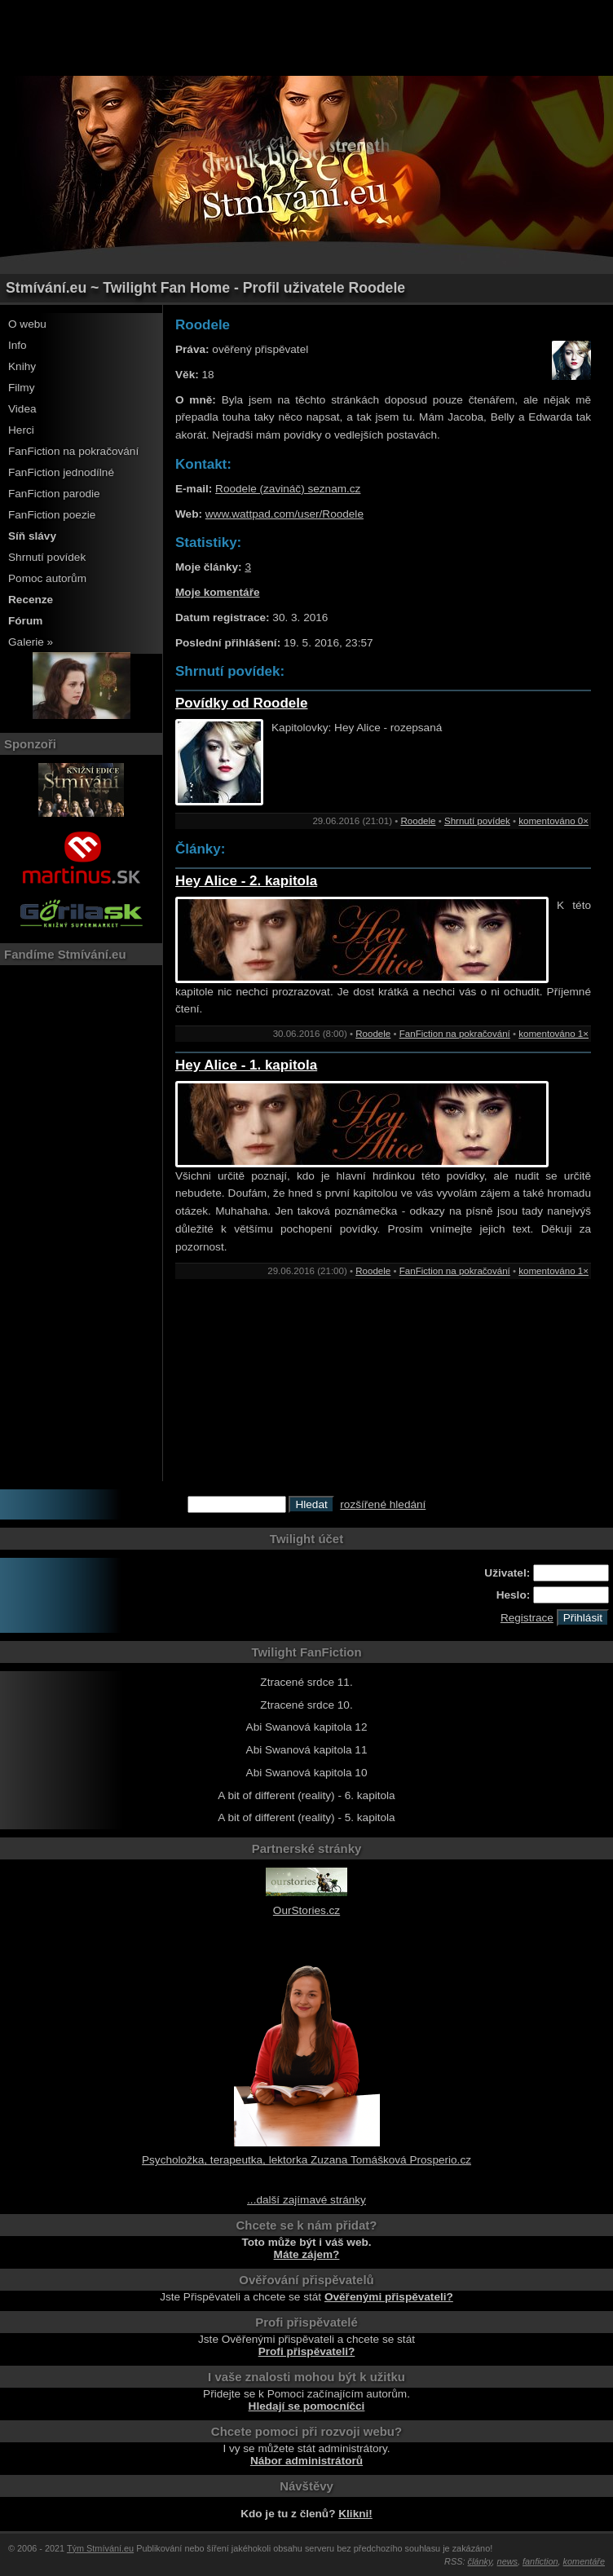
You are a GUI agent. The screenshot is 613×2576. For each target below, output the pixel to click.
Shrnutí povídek (47, 557)
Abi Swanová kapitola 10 (307, 1773)
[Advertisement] (306, 36)
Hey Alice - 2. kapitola (246, 881)
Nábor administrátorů (306, 2461)
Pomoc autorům (47, 578)
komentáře (584, 2561)
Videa (22, 409)
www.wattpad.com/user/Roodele (284, 514)
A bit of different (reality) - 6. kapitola (306, 1795)
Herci (21, 430)
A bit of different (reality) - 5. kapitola (306, 1817)
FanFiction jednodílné (61, 472)
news (507, 2561)
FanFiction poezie (51, 515)
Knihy (22, 366)
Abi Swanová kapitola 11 (307, 1750)
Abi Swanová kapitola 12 (307, 1727)
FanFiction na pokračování (73, 451)
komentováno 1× (553, 1034)
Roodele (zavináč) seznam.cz (287, 489)
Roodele (417, 821)
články (480, 2561)
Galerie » (30, 642)
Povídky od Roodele (241, 703)
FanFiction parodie (54, 493)
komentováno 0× (553, 821)
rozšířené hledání (383, 1504)
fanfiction (540, 2561)
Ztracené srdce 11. (306, 1682)
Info (17, 345)
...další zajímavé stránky (306, 2200)
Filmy (21, 388)
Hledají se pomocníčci (307, 2406)
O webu (27, 324)
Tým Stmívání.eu (100, 2548)
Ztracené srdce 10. (306, 1705)
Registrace (527, 1618)
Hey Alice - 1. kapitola (246, 1065)
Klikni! (355, 2514)
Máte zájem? (307, 2254)
